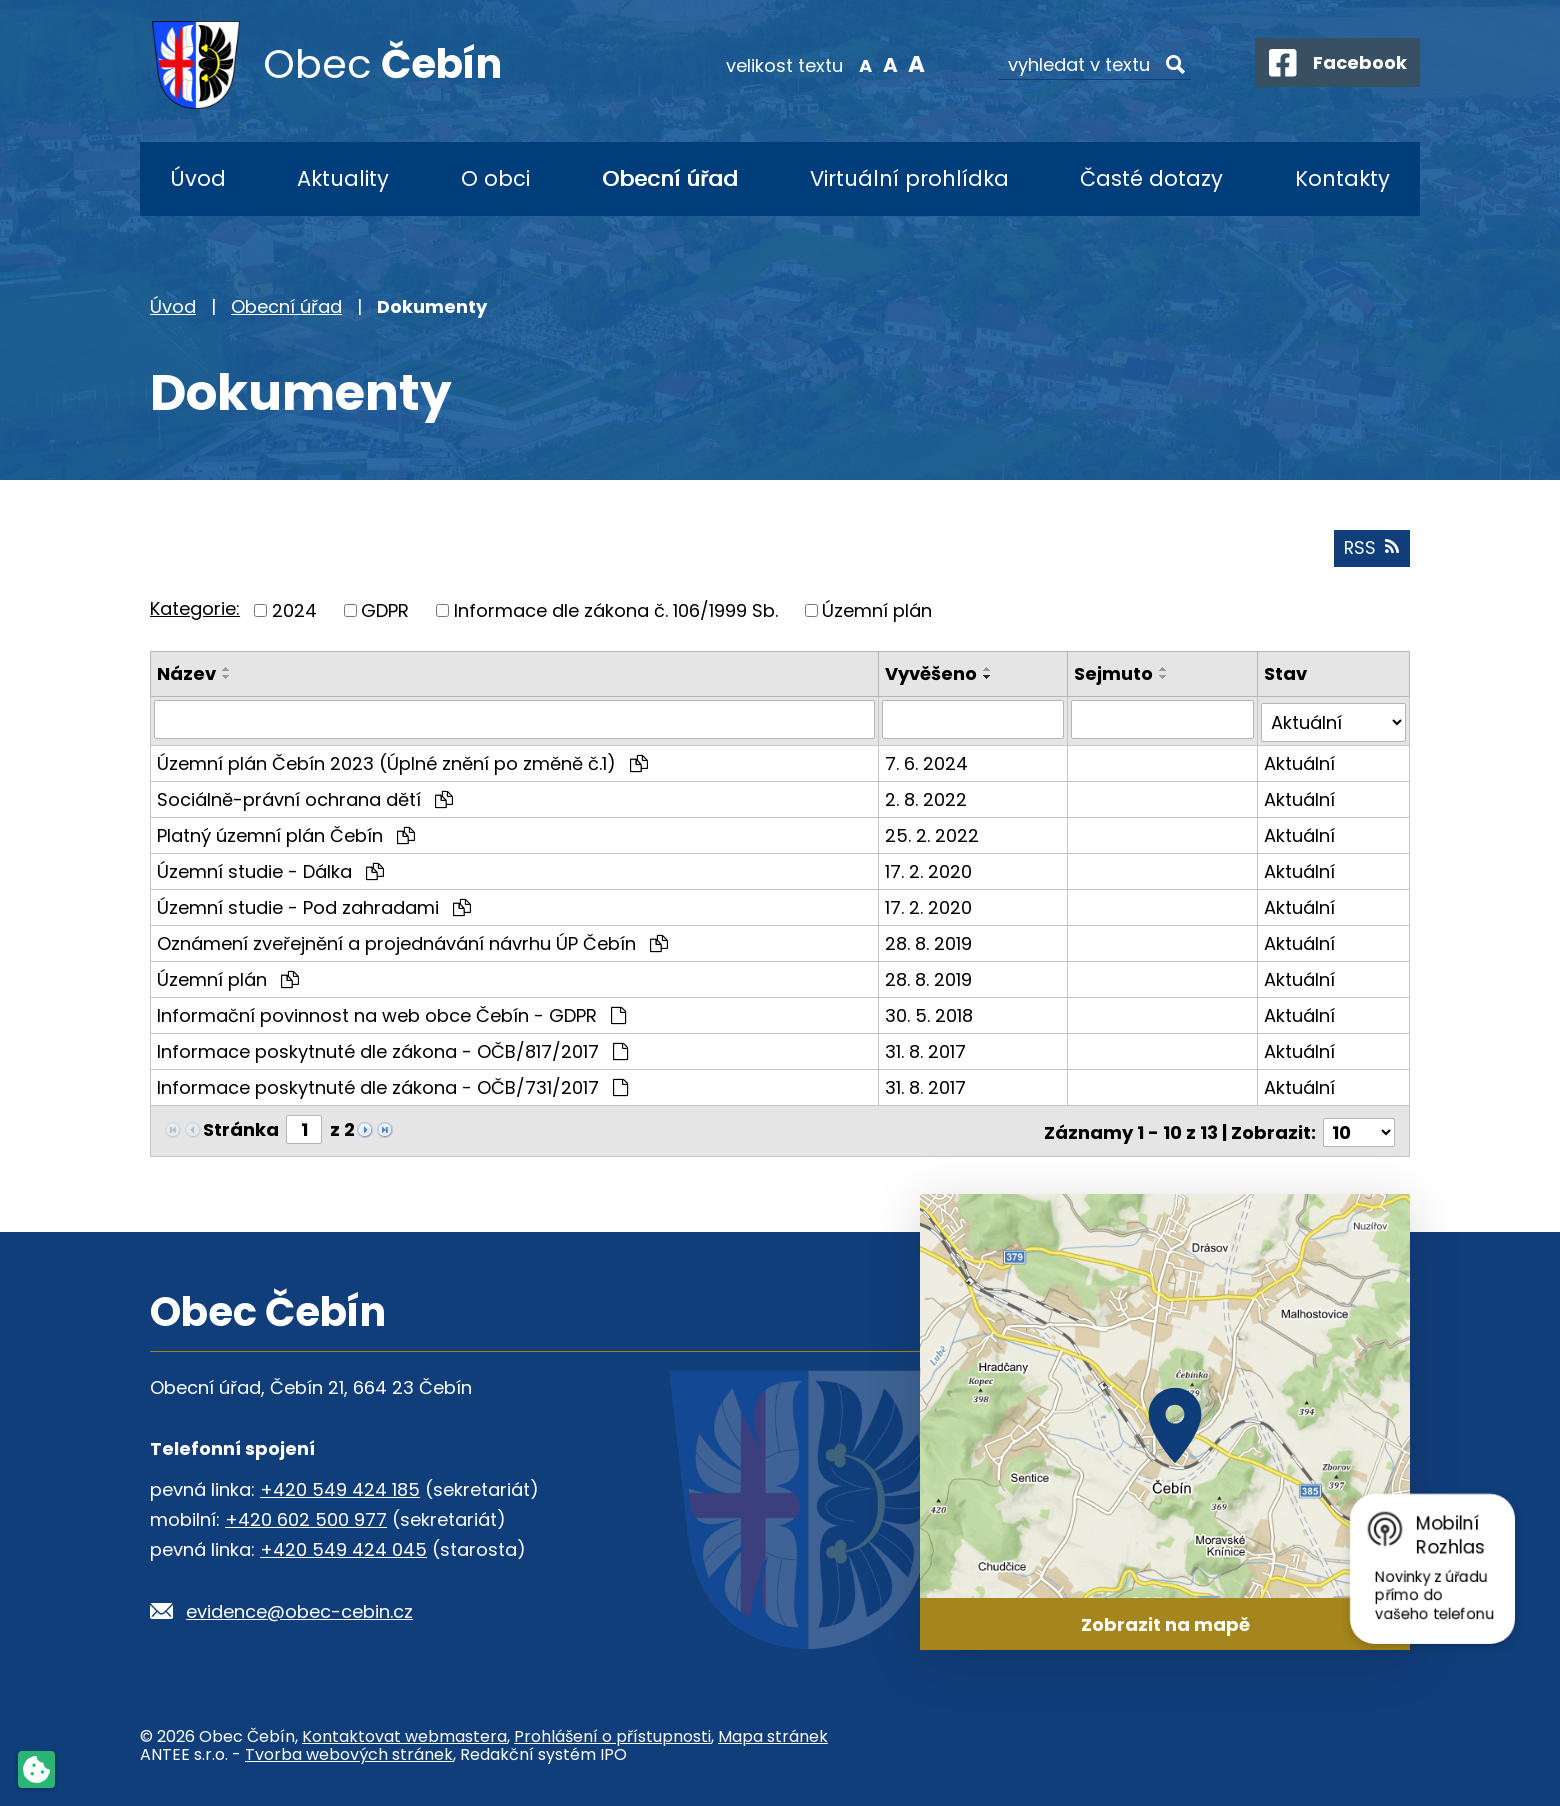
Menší (855, 64)
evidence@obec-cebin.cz (299, 1606)
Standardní (880, 64)
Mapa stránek (773, 1732)
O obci (495, 178)
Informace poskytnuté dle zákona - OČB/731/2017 (392, 1085)
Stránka (241, 1127)
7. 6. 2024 (927, 761)
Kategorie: (195, 610)
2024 (294, 612)
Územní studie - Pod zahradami (314, 905)
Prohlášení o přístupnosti (612, 1732)
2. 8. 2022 (927, 797)
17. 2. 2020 (929, 869)
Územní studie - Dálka (270, 869)
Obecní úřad (670, 178)
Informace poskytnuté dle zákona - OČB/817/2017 (392, 1049)
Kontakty (1342, 178)
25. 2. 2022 (933, 833)
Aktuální (1299, 761)
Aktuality (343, 178)
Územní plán (877, 612)
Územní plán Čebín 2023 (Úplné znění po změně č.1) (402, 761)
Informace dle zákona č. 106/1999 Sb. (616, 612)
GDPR (385, 612)
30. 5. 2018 (930, 1013)
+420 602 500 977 (306, 1514)
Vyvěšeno (932, 675)
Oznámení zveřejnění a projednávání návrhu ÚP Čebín (412, 941)
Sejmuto (1114, 675)
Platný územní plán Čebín (286, 833)
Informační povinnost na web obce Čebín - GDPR (391, 1013)
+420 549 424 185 (340, 1484)
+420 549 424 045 (343, 1544)
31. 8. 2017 (926, 1049)
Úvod (198, 178)
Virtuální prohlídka (909, 178)
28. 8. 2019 (929, 941)
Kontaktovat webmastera (404, 1732)
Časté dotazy (1151, 178)
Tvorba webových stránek (349, 1750)
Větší (905, 64)
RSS (1371, 550)
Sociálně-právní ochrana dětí (305, 797)
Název (186, 675)
